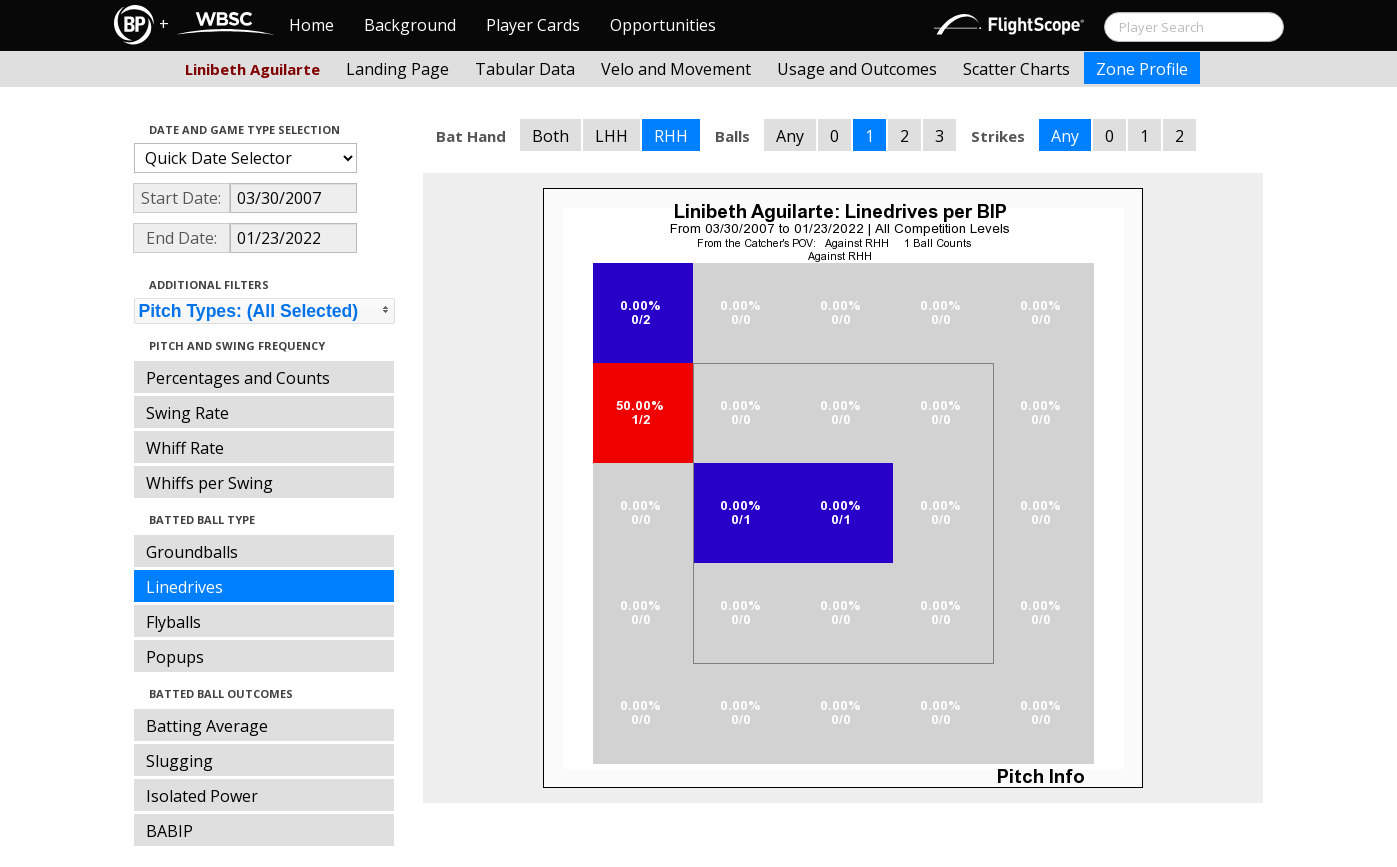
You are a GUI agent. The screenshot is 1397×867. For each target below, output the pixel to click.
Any (790, 136)
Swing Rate (187, 413)
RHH (671, 136)
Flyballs (173, 622)
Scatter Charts (1016, 69)
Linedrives (184, 587)
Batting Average (207, 726)
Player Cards (533, 25)
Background (410, 25)
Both (550, 136)
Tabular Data (525, 69)
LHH (611, 136)
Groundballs (192, 552)
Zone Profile (1142, 69)
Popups (175, 657)
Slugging (179, 761)
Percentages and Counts (238, 378)
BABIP (169, 831)
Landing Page (397, 69)
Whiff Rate (185, 448)
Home (311, 25)
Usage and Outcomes (857, 69)
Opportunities (663, 25)
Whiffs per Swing (209, 483)
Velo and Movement (676, 69)
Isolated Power (202, 796)
